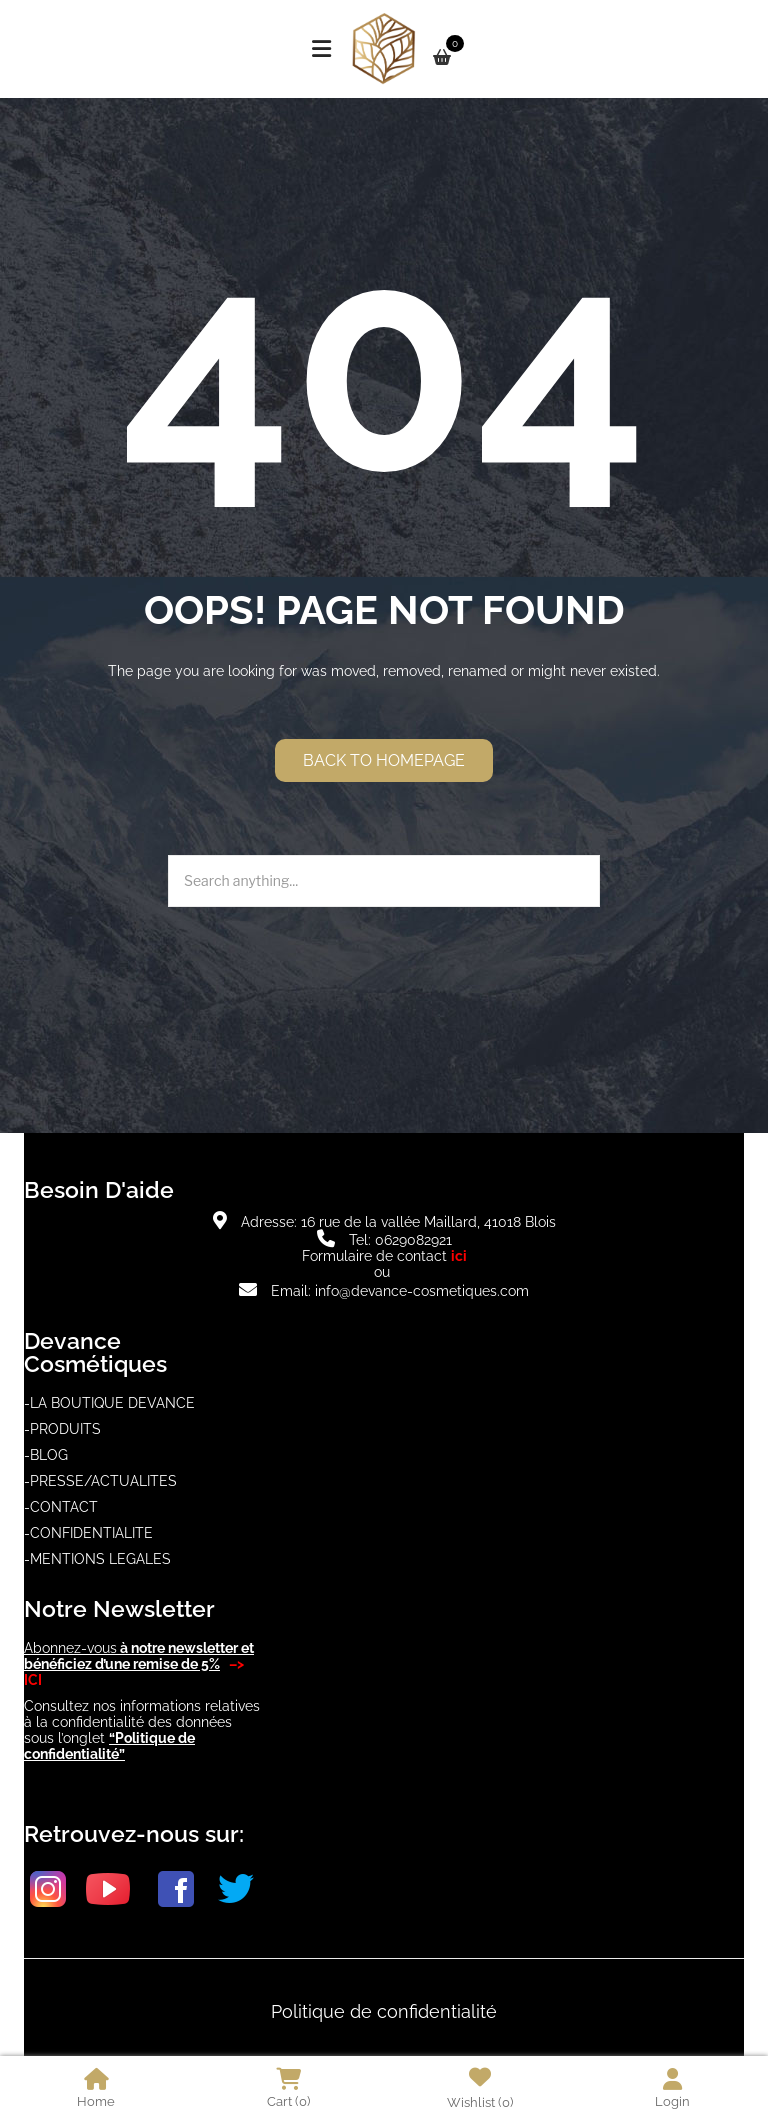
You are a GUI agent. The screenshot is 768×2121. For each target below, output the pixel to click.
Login (672, 2088)
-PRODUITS (62, 1429)
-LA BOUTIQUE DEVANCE (109, 1403)
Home (96, 2088)
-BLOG (46, 1455)
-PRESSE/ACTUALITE (96, 1481)
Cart (288, 2088)
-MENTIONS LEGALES (97, 1559)
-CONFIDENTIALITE (88, 1533)
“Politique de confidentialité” (109, 1746)
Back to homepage (384, 760)
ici (459, 1256)
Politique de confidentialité (384, 2011)
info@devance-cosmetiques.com (422, 1291)
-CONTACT (61, 1507)
